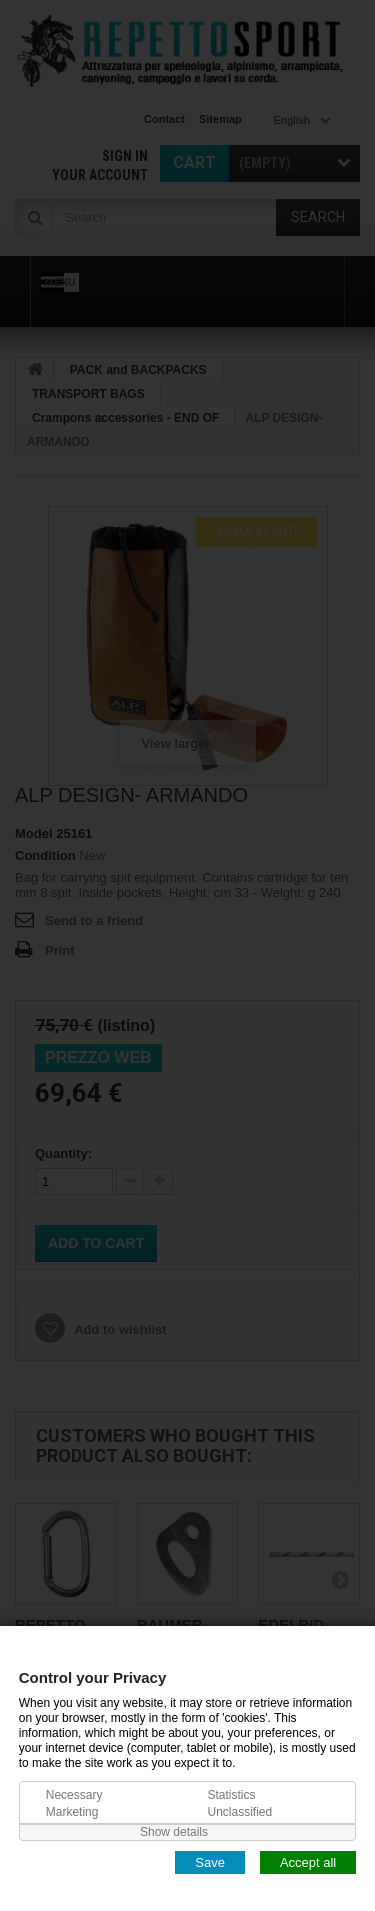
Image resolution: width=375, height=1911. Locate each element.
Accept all (308, 1861)
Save (210, 1861)
